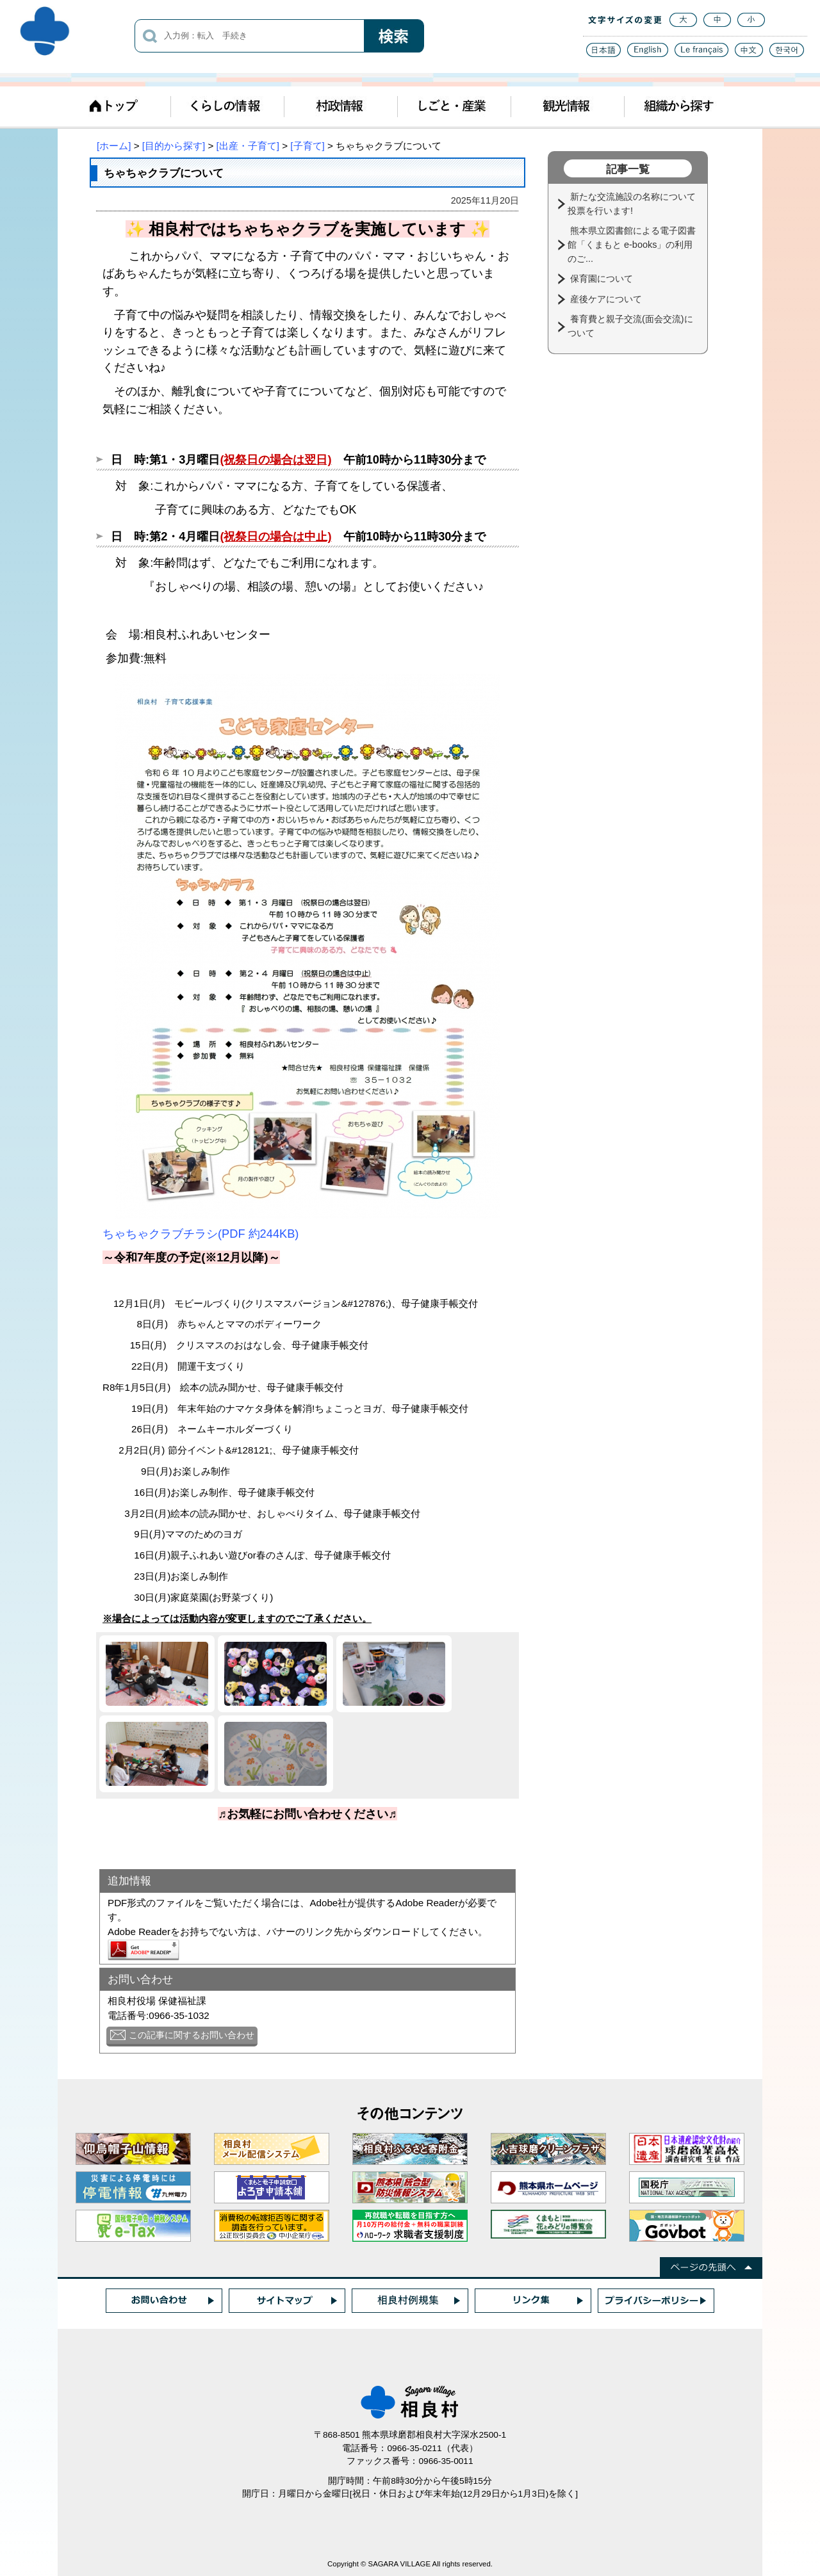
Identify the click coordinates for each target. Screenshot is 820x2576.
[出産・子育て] (248, 145)
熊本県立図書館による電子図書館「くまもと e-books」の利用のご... (632, 244)
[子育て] (307, 145)
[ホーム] (114, 145)
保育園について (603, 278)
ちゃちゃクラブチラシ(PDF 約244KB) (200, 1233)
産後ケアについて (607, 299)
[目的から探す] (173, 145)
